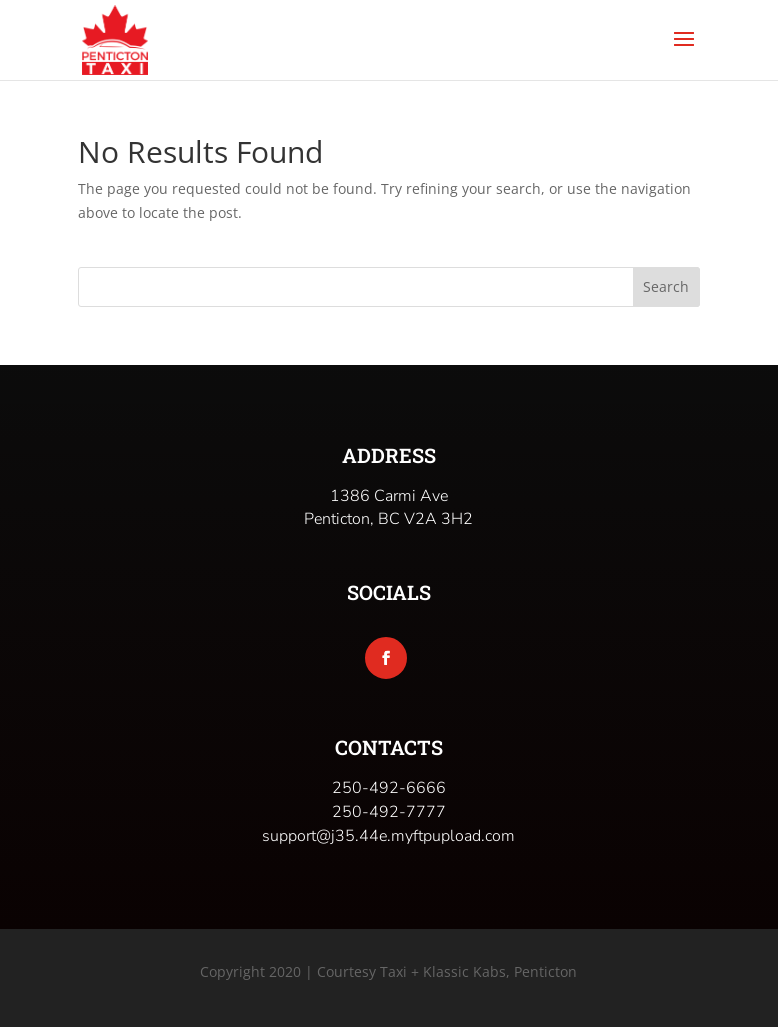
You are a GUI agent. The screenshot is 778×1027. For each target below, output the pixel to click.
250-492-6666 (389, 788)
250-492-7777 (389, 812)
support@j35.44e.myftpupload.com (388, 836)
